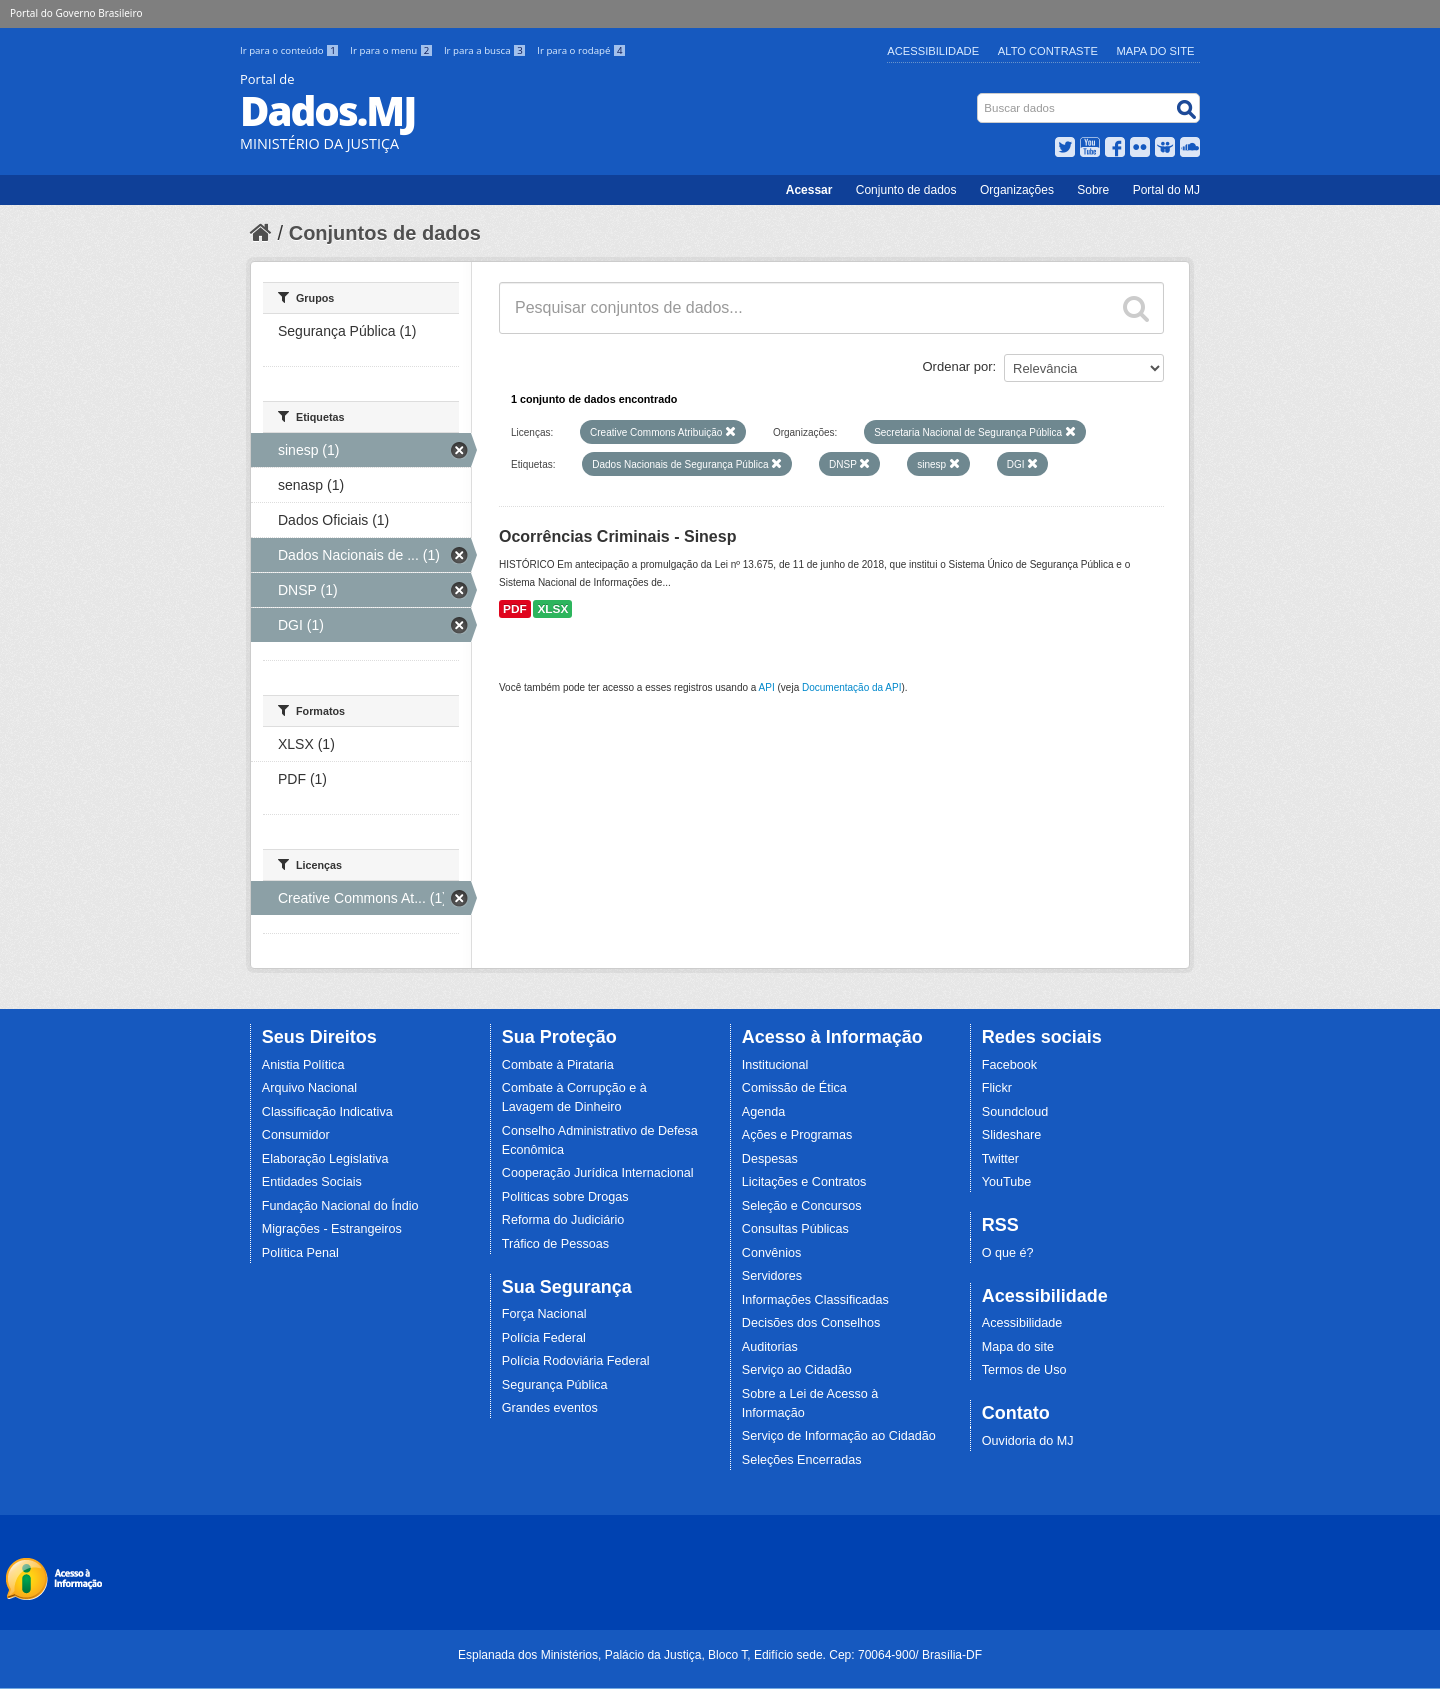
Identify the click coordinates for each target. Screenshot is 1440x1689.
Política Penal (300, 1253)
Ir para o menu (393, 50)
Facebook (1009, 1065)
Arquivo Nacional (309, 1088)
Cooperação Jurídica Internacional (598, 1173)
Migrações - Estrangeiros (332, 1229)
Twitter (1000, 1159)
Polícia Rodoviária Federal (576, 1361)
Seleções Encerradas (802, 1460)
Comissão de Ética (794, 1088)
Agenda (763, 1112)
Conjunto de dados (906, 190)
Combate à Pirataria (558, 1065)
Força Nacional (544, 1314)
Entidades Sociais (312, 1182)
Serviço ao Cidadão (797, 1370)
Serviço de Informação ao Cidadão (839, 1436)
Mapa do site (1018, 1347)
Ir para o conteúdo (291, 50)
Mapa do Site (1156, 51)
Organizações (1017, 190)
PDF (515, 609)
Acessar (809, 190)
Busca (979, 97)
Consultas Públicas (795, 1229)
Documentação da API (852, 687)
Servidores (772, 1276)
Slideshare (1012, 1135)
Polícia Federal (544, 1338)
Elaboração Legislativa (325, 1159)
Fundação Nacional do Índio (340, 1206)
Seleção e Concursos (802, 1206)
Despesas (770, 1159)
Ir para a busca (486, 50)
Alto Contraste (1048, 51)
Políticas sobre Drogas (565, 1197)
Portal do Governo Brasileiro (76, 13)
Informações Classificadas (815, 1300)
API (767, 687)
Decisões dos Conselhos (811, 1323)
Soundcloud (1015, 1112)
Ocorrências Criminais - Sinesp (617, 536)
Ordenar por (958, 366)
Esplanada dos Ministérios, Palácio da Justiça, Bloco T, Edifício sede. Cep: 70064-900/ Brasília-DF (720, 1655)
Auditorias (770, 1347)
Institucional (775, 1065)
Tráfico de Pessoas (555, 1244)
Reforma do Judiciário (563, 1220)
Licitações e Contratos (804, 1182)
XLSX (552, 609)
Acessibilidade (933, 51)
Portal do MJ (1166, 190)
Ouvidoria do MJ (1028, 1441)
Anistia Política (303, 1065)
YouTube (1007, 1182)
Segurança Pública (555, 1385)
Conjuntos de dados (385, 233)
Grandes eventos (550, 1408)
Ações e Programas (797, 1135)
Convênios (772, 1253)
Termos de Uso (1024, 1370)
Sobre (1093, 190)
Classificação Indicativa (327, 1112)
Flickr (997, 1088)
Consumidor (296, 1135)
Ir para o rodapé (581, 50)
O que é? (1008, 1253)
